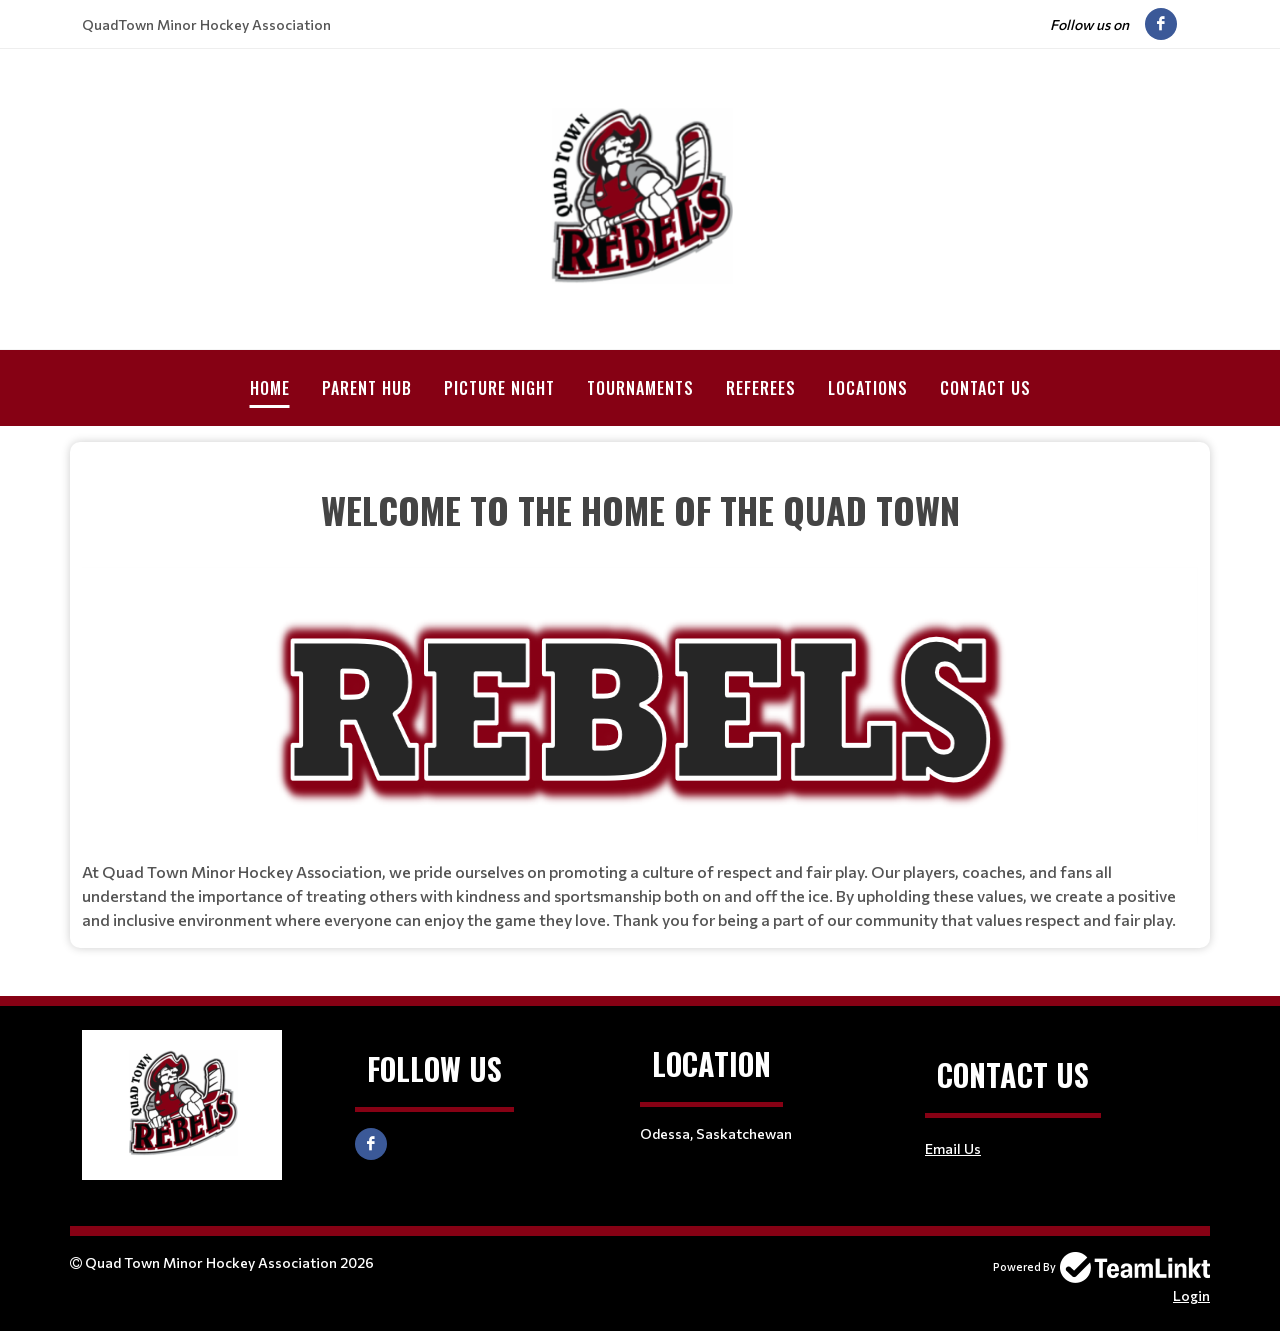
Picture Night (499, 388)
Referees (761, 388)
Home (270, 388)
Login (1191, 1295)
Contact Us (985, 388)
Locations (868, 388)
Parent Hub (367, 388)
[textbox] (640, 471)
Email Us (953, 1148)
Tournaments (640, 388)
